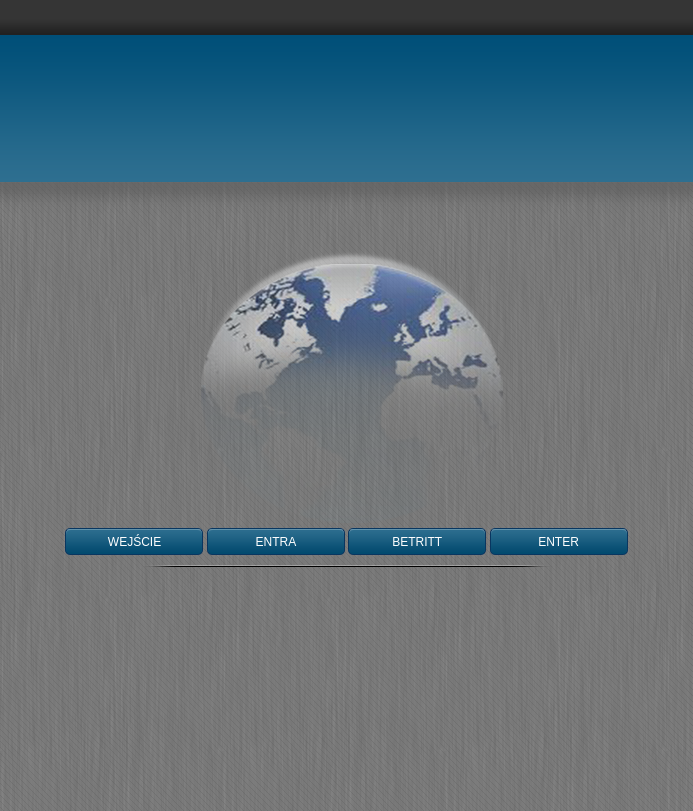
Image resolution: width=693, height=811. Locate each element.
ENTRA (275, 542)
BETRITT (417, 542)
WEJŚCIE (134, 542)
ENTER (558, 542)
